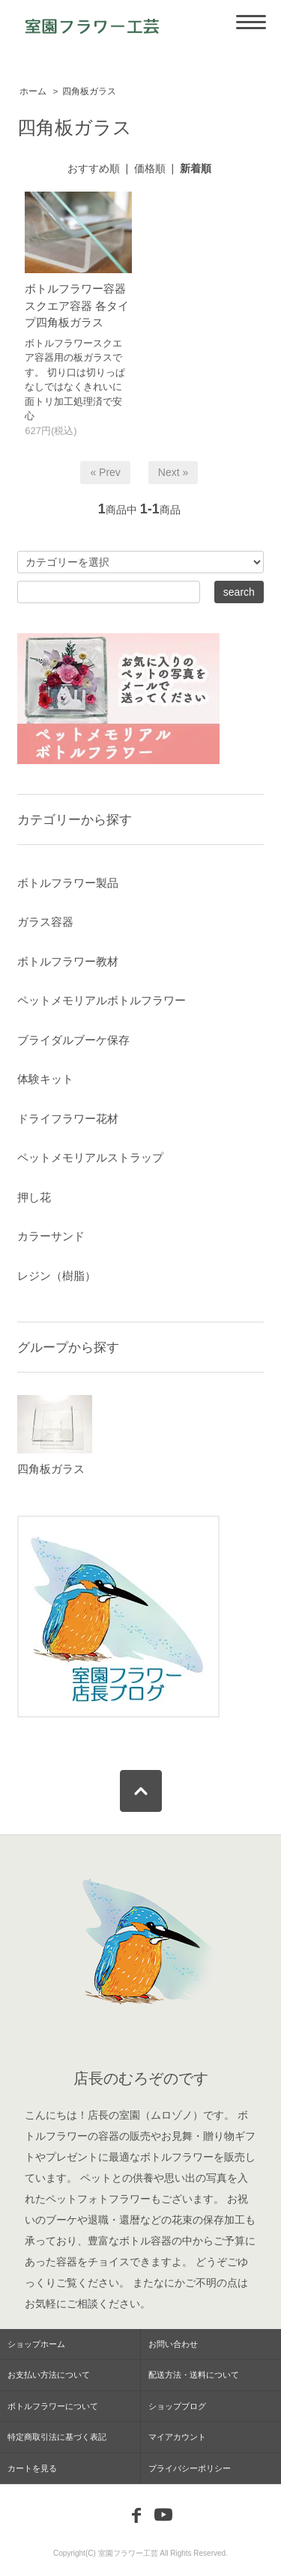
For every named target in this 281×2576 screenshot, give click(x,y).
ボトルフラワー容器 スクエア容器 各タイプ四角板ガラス (77, 305)
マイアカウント (177, 2436)
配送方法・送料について (193, 2374)
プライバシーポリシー (189, 2468)
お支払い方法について (48, 2374)
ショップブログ (177, 2406)
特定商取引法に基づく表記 (56, 2436)
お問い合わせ (173, 2344)
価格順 (150, 168)
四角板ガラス (89, 91)
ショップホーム (36, 2344)
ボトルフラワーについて (52, 2406)
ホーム (32, 91)
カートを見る (32, 2468)
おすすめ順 (93, 168)
